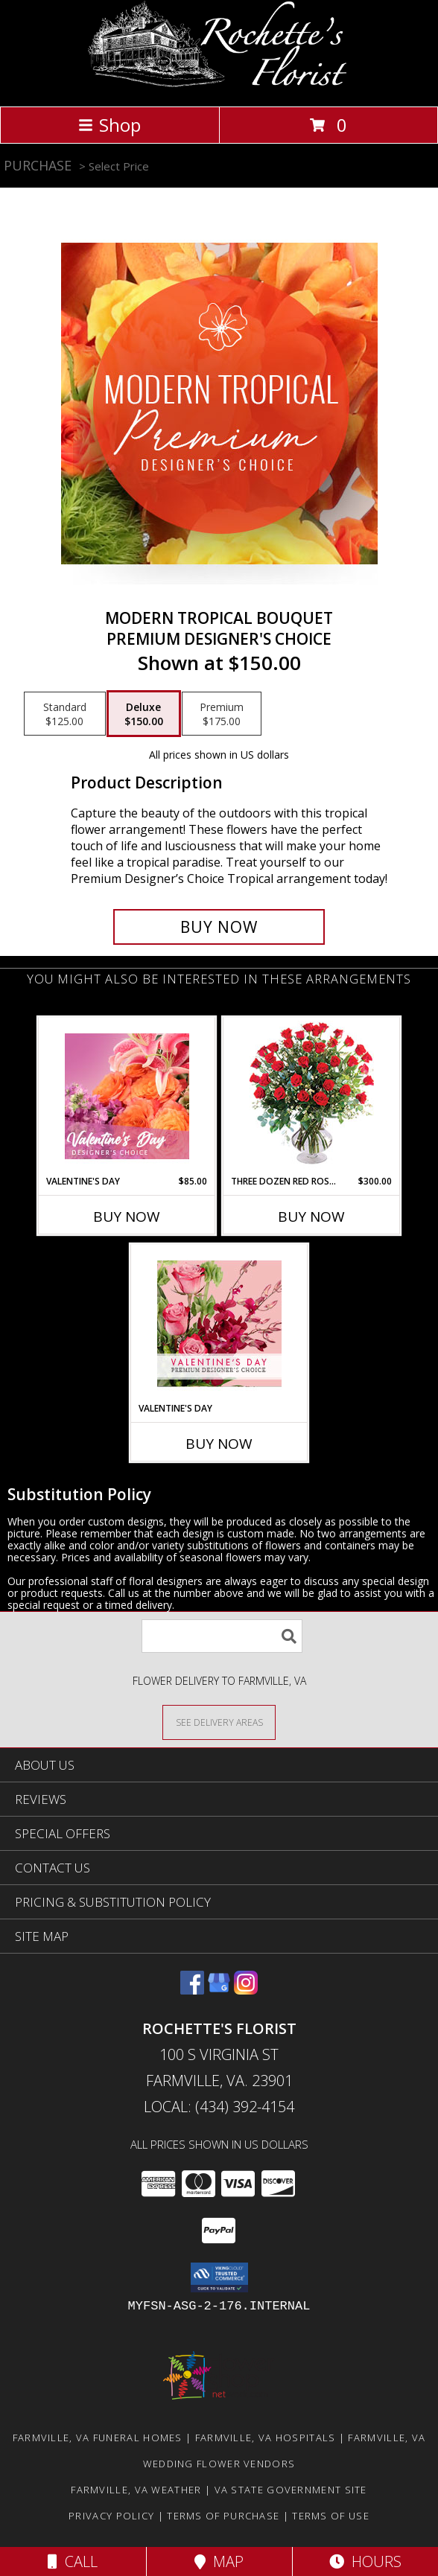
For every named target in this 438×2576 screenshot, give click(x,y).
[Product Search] (222, 1636)
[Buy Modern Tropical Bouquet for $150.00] (219, 927)
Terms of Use (330, 2515)
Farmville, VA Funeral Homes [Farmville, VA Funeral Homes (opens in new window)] (97, 2437)
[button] (219, 2277)
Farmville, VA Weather (136, 2489)
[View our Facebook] (192, 1989)
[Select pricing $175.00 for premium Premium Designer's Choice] (221, 714)
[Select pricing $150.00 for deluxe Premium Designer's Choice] (144, 714)
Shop (109, 124)
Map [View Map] (219, 2561)
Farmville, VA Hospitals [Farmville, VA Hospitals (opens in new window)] (265, 2437)
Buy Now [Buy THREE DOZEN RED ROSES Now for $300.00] (311, 1216)
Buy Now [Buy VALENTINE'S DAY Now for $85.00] (126, 1216)
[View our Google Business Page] (219, 1989)
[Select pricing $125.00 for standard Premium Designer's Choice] (65, 714)
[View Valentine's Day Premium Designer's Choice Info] (219, 1323)
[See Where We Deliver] (219, 1722)
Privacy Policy (111, 2515)
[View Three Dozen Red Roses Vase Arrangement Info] (312, 1096)
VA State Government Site (291, 2489)
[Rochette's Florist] (219, 84)
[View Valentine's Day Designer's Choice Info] (127, 1096)
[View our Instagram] (246, 1989)
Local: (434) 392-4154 (219, 2107)
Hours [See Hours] (365, 2561)
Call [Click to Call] (73, 2561)
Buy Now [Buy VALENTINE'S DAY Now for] (219, 1443)
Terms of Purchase (223, 2515)
